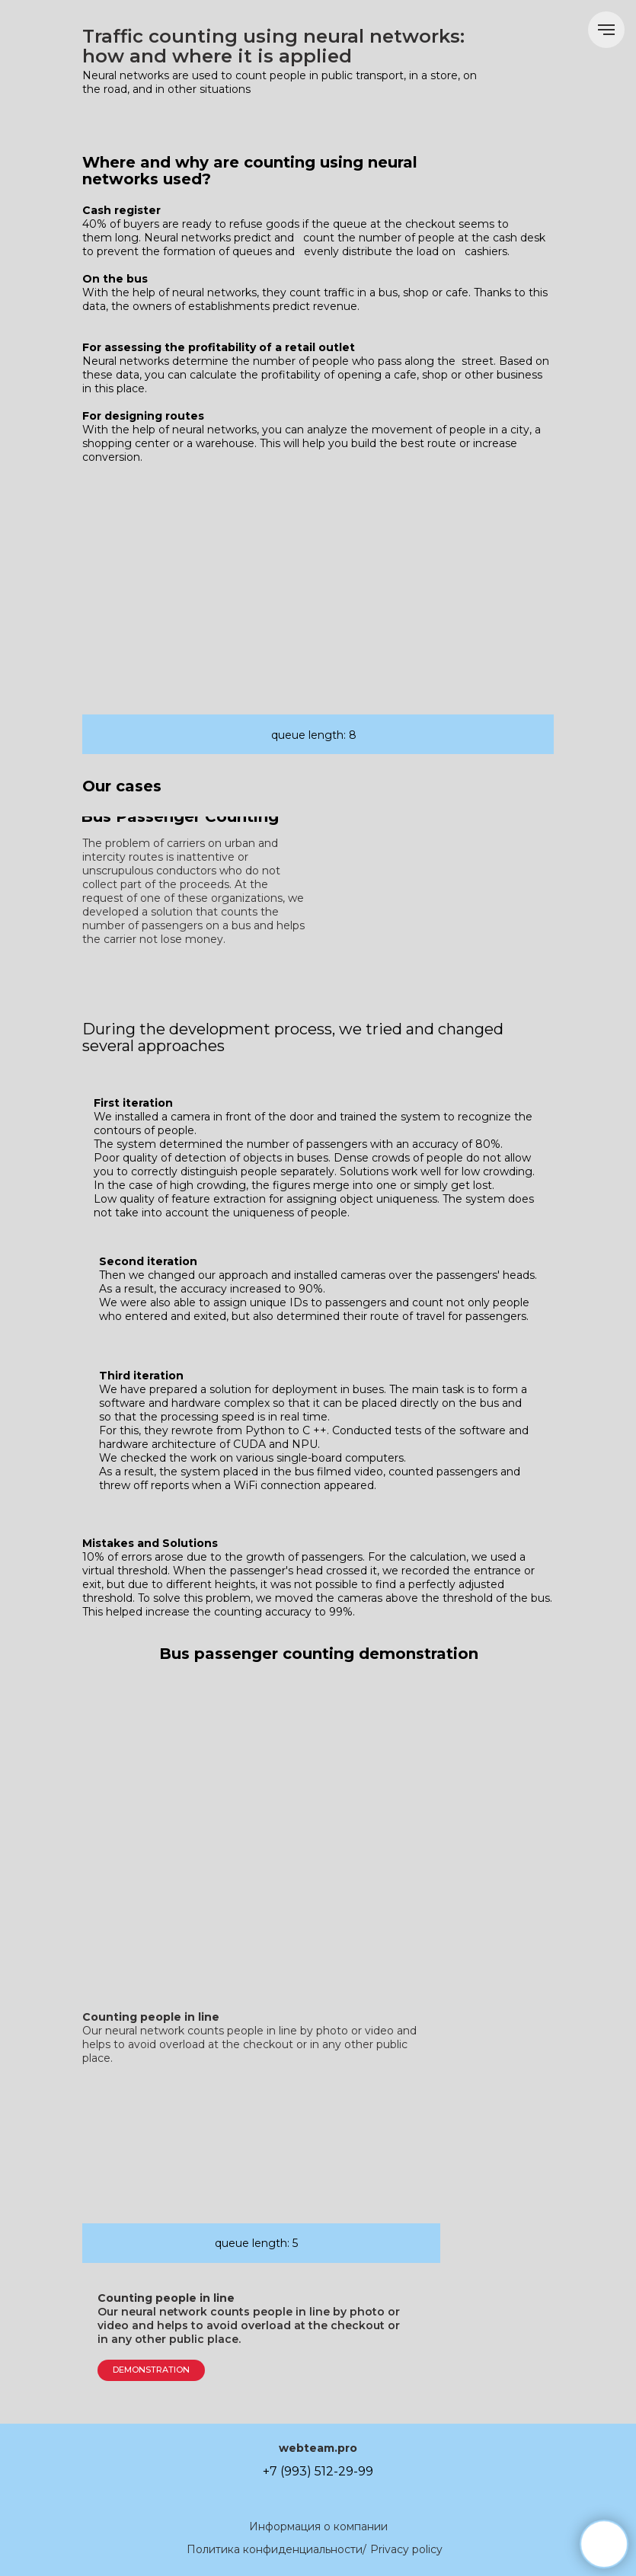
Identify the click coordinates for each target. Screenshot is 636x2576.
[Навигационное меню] (606, 29)
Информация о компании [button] (318, 2526)
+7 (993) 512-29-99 (318, 2471)
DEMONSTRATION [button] (151, 2369)
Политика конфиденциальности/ (276, 2549)
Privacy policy (406, 2549)
